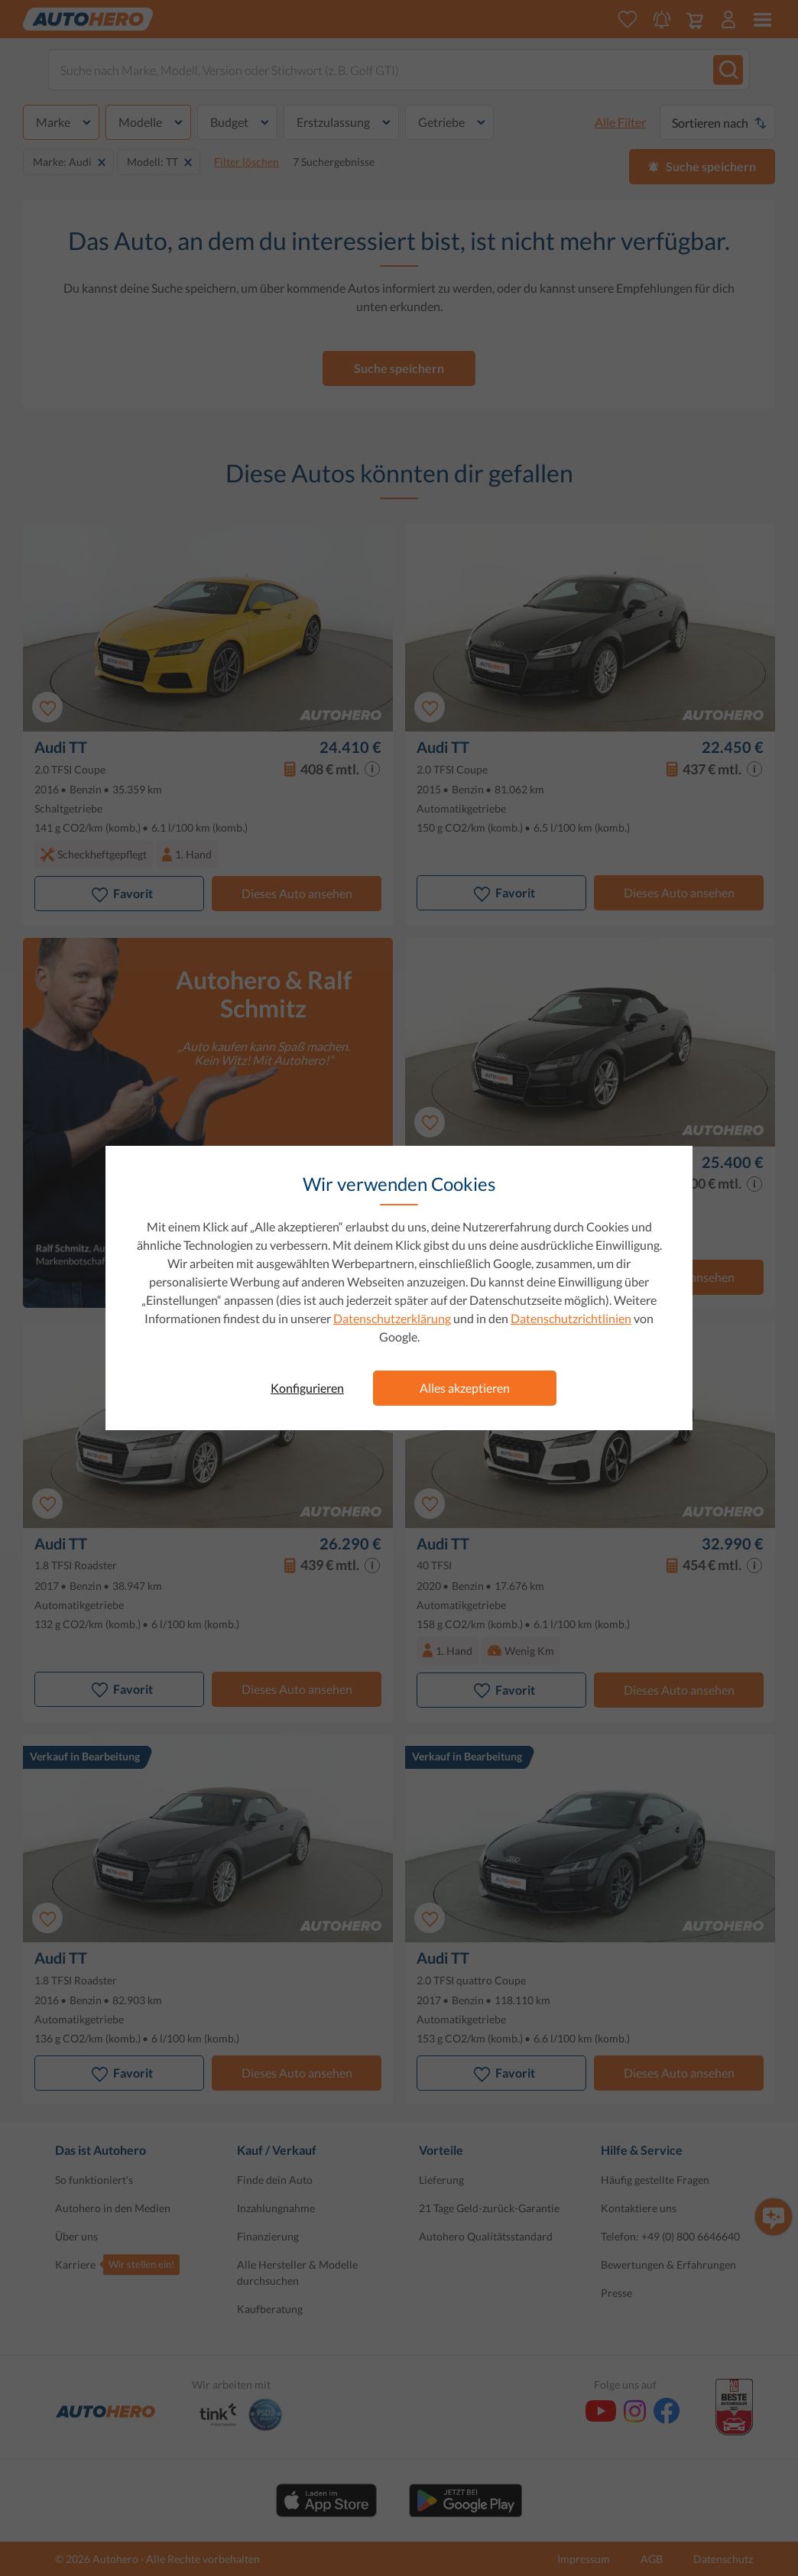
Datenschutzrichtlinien (571, 1318)
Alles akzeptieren (465, 1387)
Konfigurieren (307, 1387)
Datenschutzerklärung (392, 1318)
